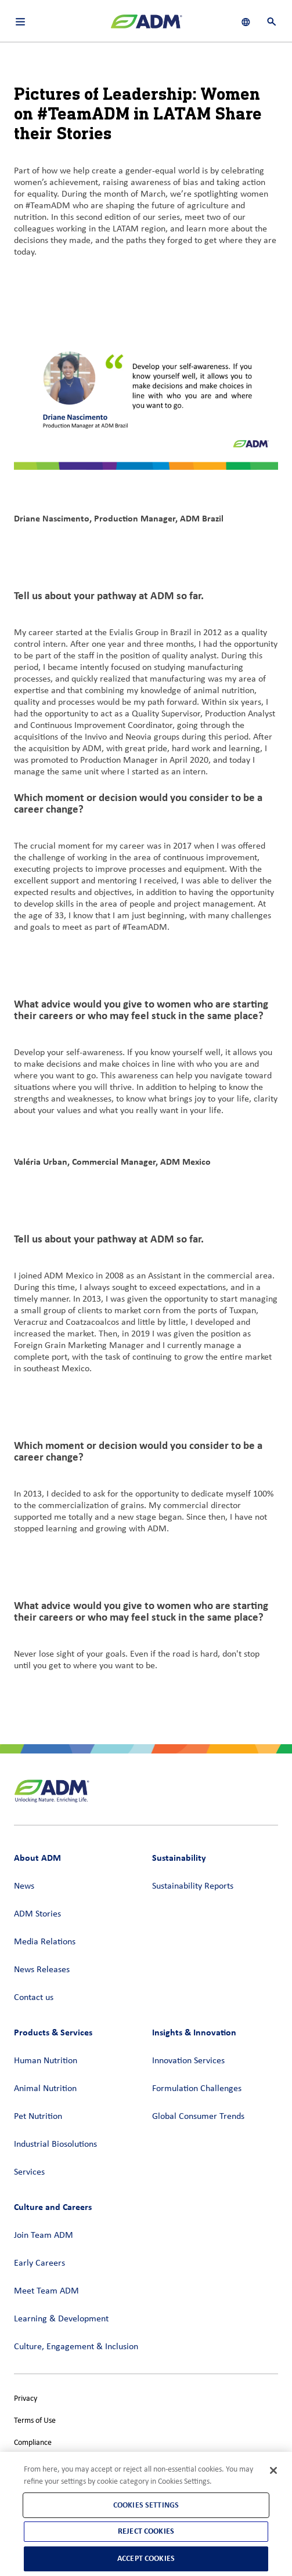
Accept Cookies (146, 2558)
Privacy (25, 2398)
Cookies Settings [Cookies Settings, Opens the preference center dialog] (146, 2505)
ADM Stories (37, 1914)
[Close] (273, 2470)
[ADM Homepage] (146, 26)
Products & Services (53, 2032)
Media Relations (44, 1942)
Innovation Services (188, 2061)
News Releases (42, 1969)
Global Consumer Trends (198, 2116)
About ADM (37, 1857)
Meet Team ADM (46, 2291)
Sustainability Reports (192, 1886)
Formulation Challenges (196, 2088)
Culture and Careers (53, 2206)
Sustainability (179, 1857)
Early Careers (39, 2263)
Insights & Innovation (194, 2032)
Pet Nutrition (38, 2116)
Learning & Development (61, 2319)
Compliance (33, 2443)
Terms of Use (35, 2420)
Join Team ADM (43, 2235)
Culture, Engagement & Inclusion (76, 2347)
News (24, 1886)
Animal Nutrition (45, 2088)
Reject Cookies (146, 2531)
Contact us (33, 1997)
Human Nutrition (45, 2061)
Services (29, 2172)
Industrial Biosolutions (55, 2144)
